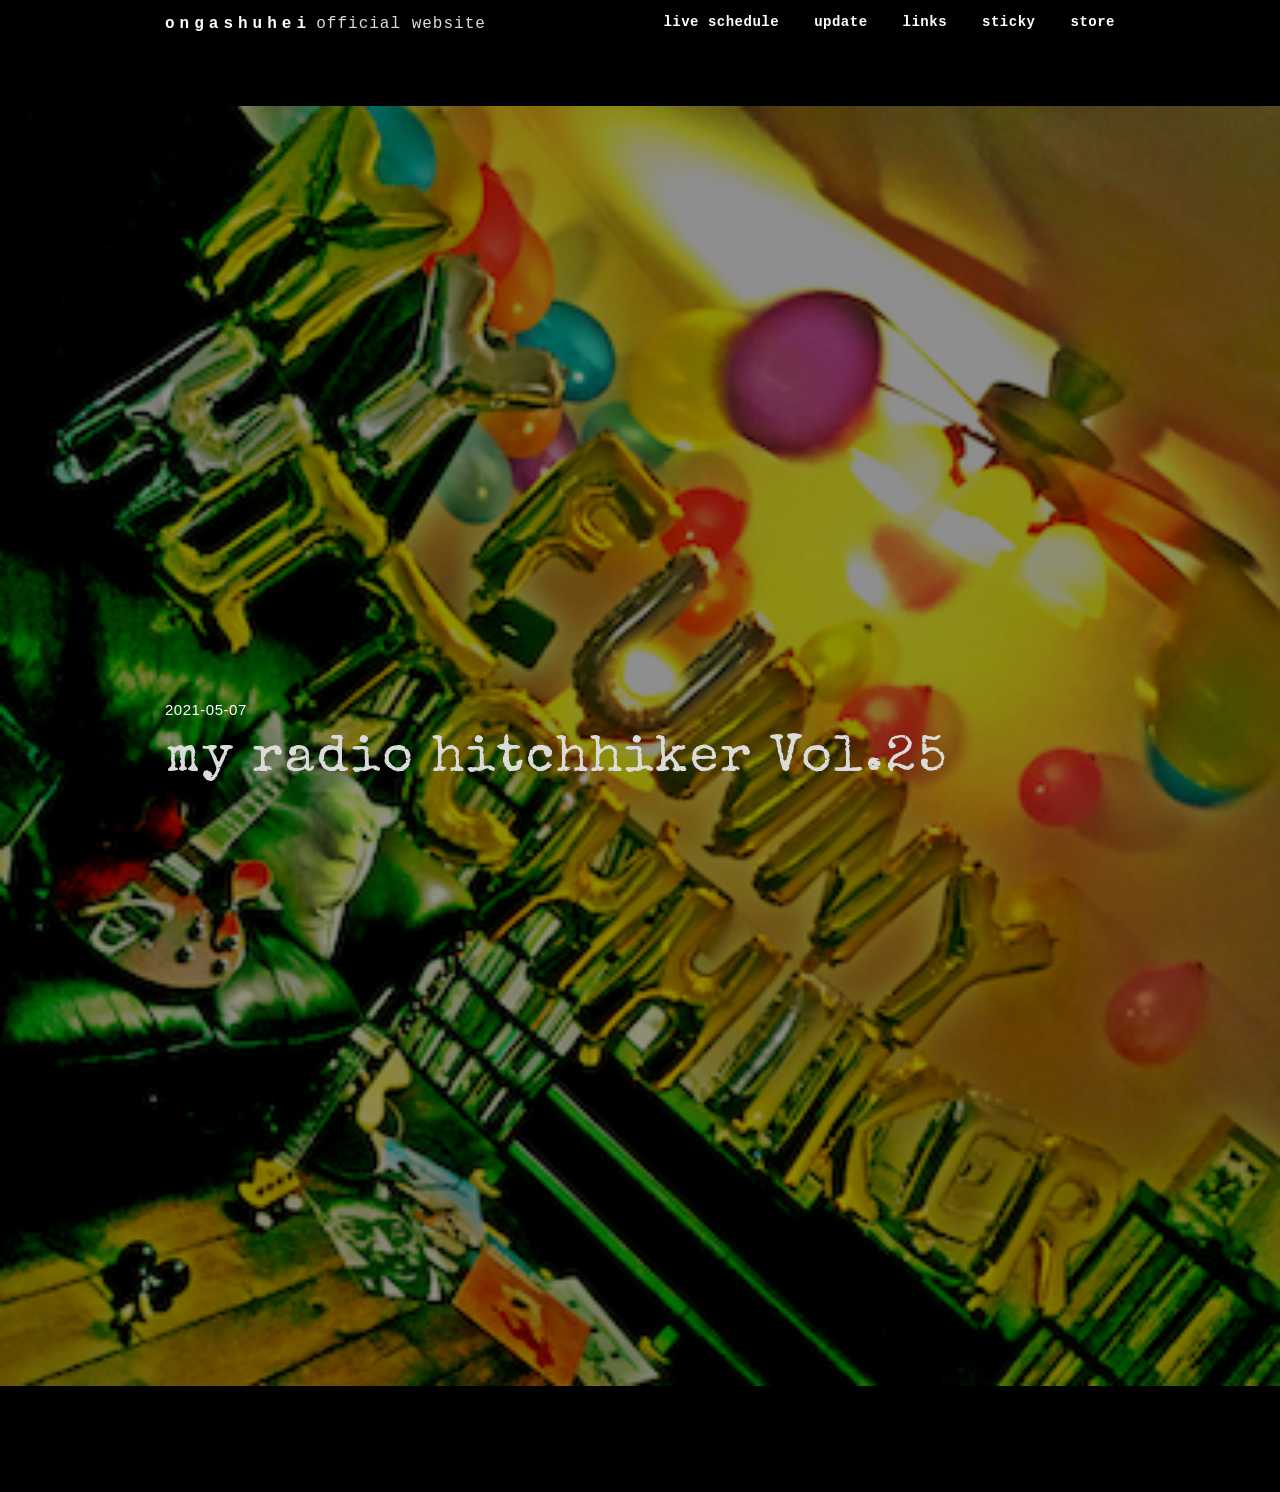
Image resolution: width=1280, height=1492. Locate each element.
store (1092, 22)
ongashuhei (238, 24)
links (925, 22)
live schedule (721, 22)
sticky (1008, 22)
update (840, 22)
